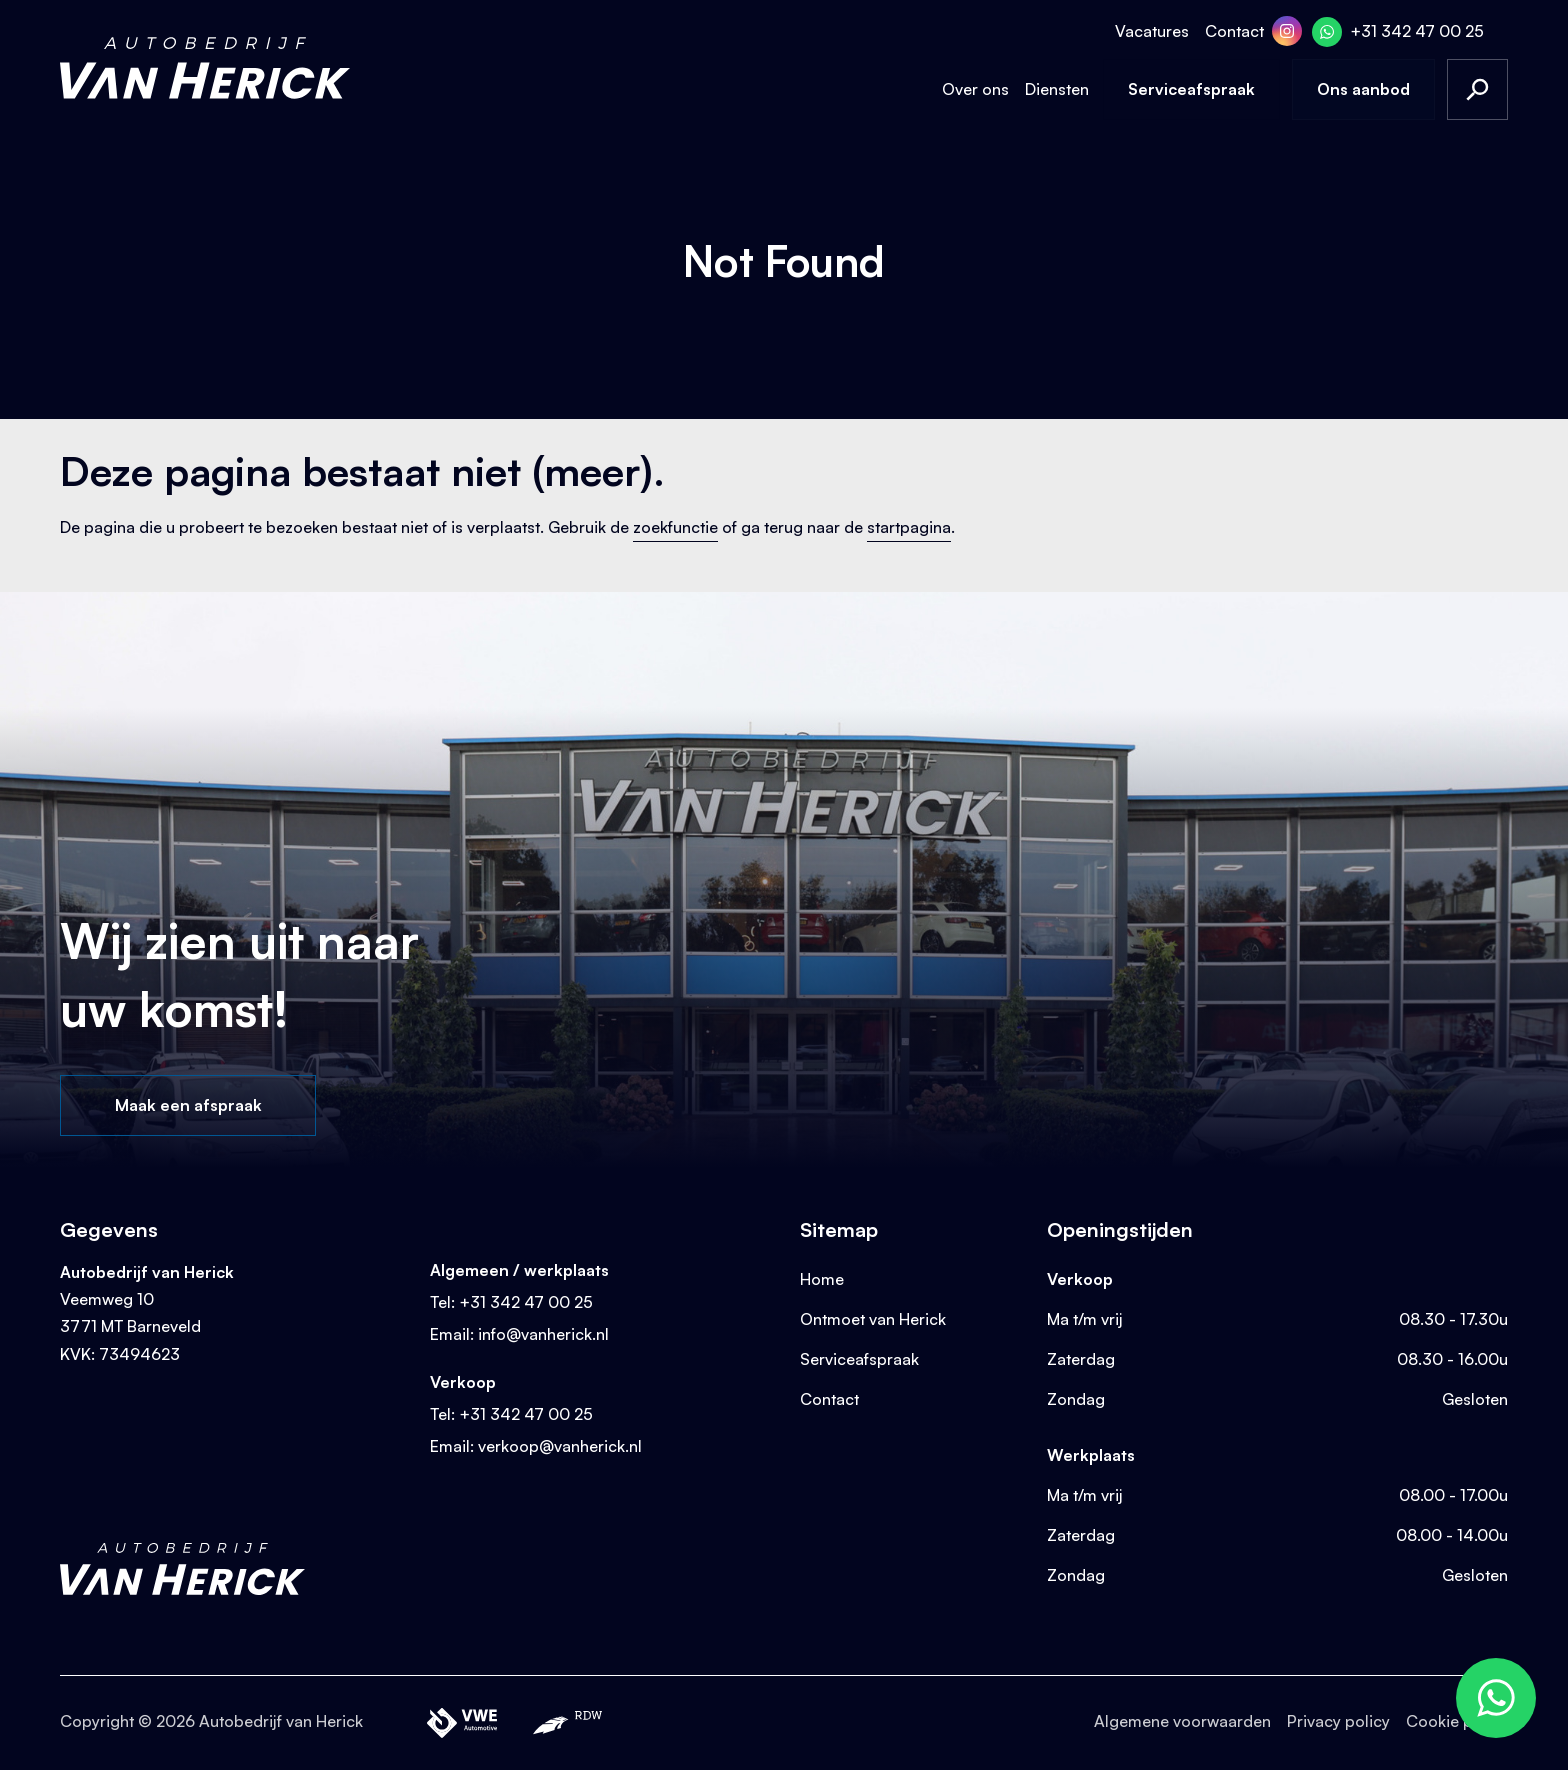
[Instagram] (1287, 31)
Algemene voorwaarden (1182, 1721)
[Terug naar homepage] (205, 68)
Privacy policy (1338, 1721)
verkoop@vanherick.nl (560, 1446)
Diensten (1057, 89)
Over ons (975, 89)
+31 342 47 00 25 (1417, 31)
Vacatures (1152, 31)
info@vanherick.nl (543, 1334)
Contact (1234, 31)
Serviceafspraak (1191, 89)
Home (822, 1279)
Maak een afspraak (188, 1105)
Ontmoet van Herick (873, 1319)
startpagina (909, 527)
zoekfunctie (675, 527)
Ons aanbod (1363, 89)
